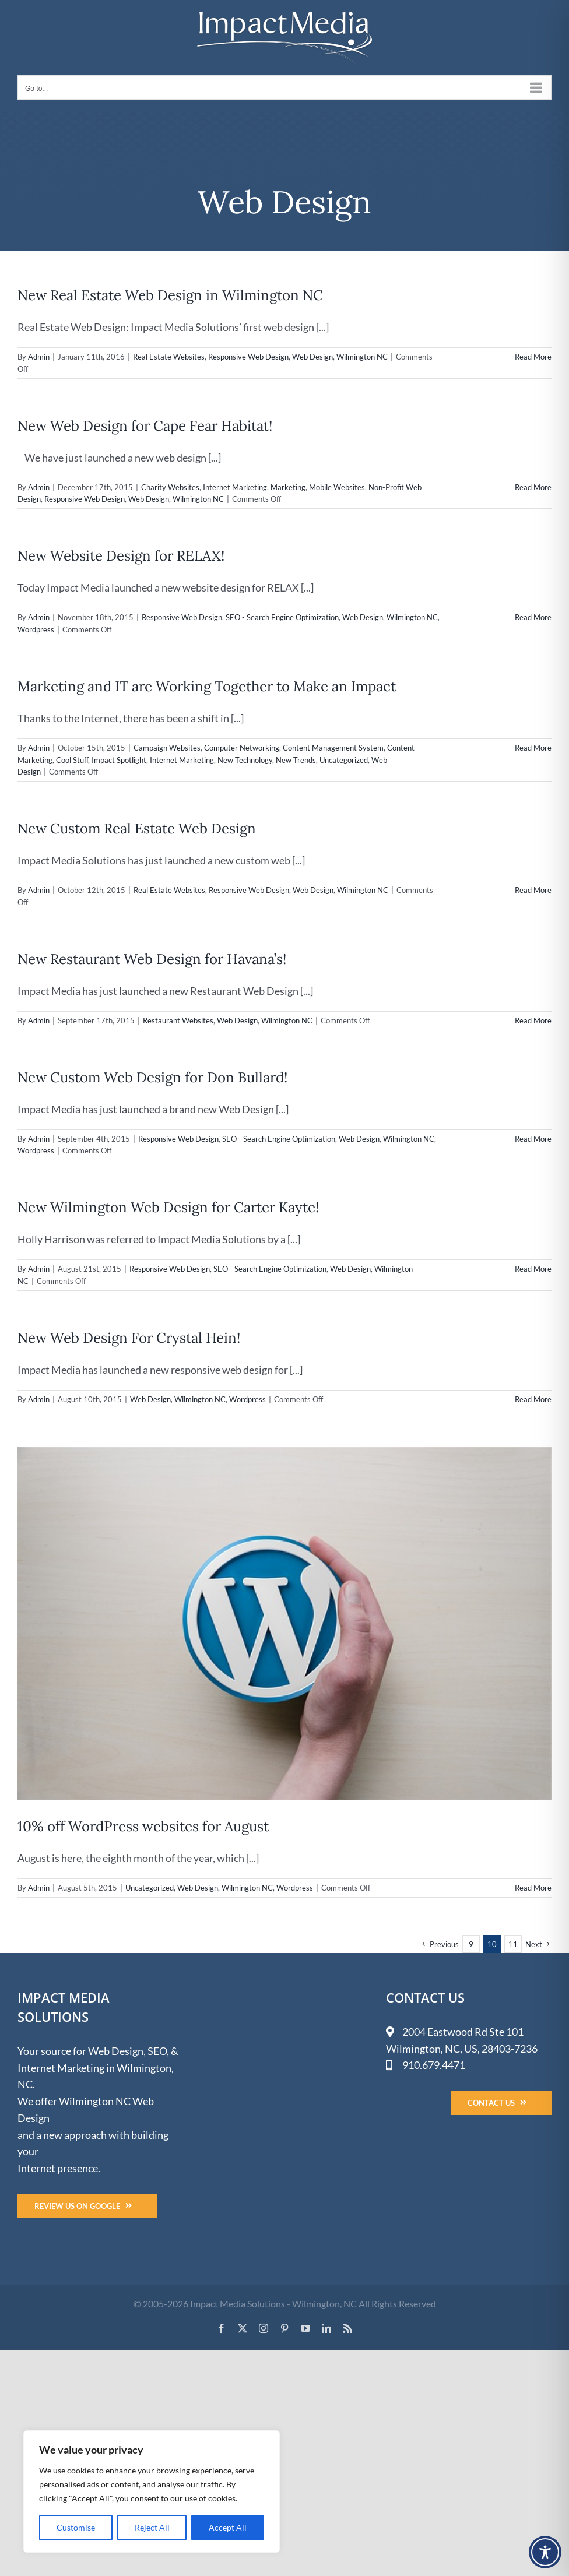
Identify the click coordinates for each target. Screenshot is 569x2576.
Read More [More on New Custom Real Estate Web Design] (533, 890)
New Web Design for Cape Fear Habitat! (144, 426)
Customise (76, 2527)
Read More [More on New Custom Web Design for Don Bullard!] (533, 1138)
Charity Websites (170, 487)
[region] (151, 2491)
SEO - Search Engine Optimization (282, 617)
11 (513, 1944)
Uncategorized (343, 760)
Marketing (288, 487)
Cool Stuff (72, 760)
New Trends (296, 760)
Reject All (152, 2527)
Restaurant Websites (178, 1020)
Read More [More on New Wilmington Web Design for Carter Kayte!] (533, 1268)
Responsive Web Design (248, 356)
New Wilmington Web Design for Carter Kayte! (168, 1207)
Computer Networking (241, 747)
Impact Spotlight (119, 760)
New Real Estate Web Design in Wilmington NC (170, 295)
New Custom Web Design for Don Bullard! (152, 1077)
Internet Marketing (235, 487)
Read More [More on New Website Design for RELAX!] (533, 617)
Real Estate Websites (169, 356)
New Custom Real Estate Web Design (136, 828)
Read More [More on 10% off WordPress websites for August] (533, 1887)
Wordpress (35, 629)
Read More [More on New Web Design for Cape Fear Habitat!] (533, 487)
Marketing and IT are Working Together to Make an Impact (206, 686)
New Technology (244, 760)
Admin (39, 356)
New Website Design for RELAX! (120, 556)
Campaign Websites (167, 747)
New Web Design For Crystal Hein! (128, 1338)
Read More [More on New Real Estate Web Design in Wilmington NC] (533, 356)
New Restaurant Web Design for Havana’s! (151, 959)
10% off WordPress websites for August (143, 1826)
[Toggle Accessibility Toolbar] (545, 2552)
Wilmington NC (362, 356)
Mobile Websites (337, 487)
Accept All (228, 2527)
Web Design (312, 356)
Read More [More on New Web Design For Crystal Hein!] (533, 1399)
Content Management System (333, 747)
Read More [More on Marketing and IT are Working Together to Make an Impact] (533, 747)
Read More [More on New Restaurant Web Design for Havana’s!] (533, 1020)
